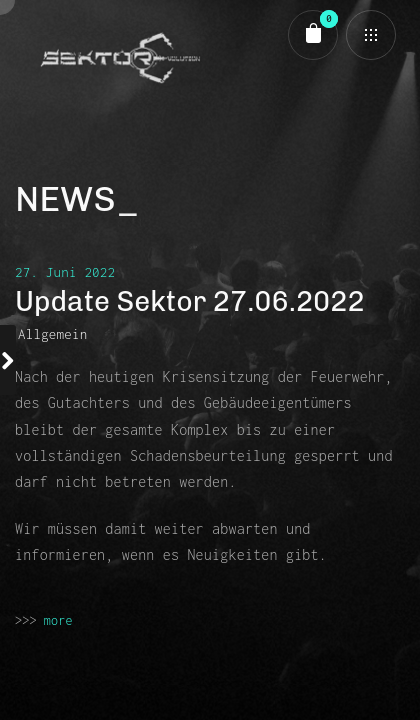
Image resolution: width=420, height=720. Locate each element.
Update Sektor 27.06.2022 (190, 301)
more (58, 620)
